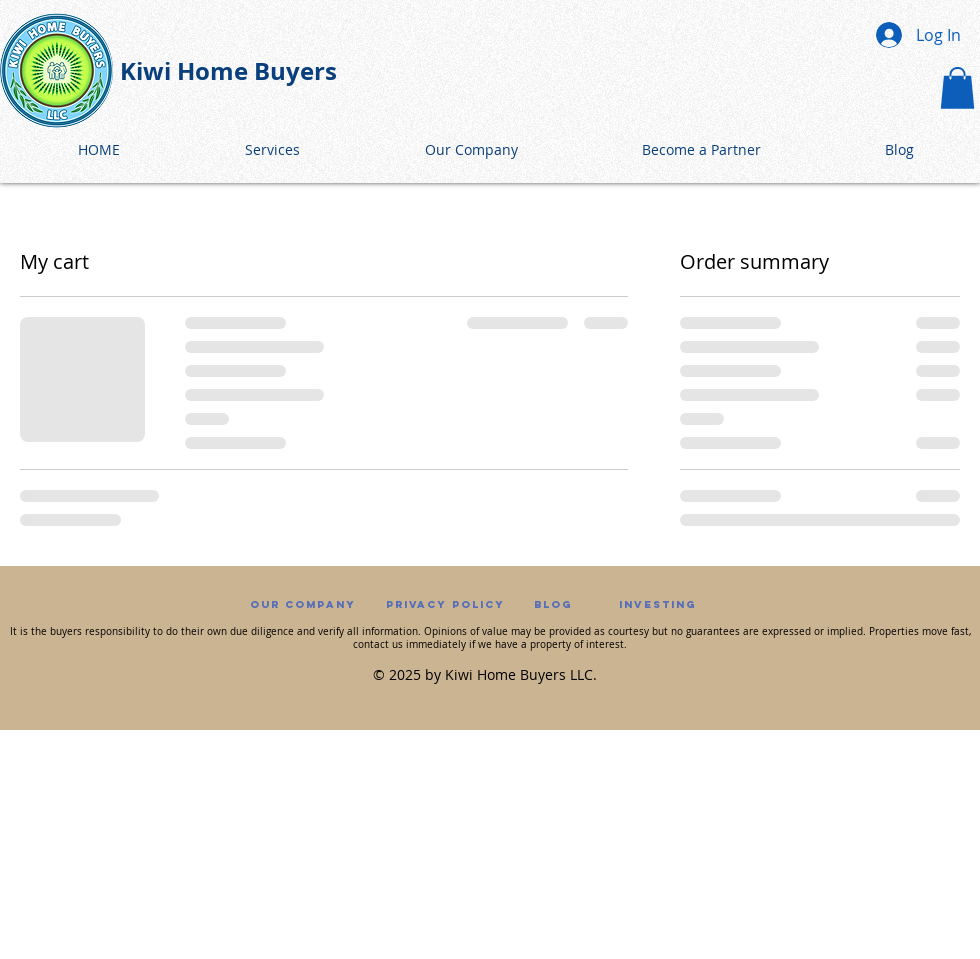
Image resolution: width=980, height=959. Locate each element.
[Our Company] (303, 605)
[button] (957, 88)
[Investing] (657, 605)
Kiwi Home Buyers (228, 71)
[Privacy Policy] (445, 605)
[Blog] (553, 605)
